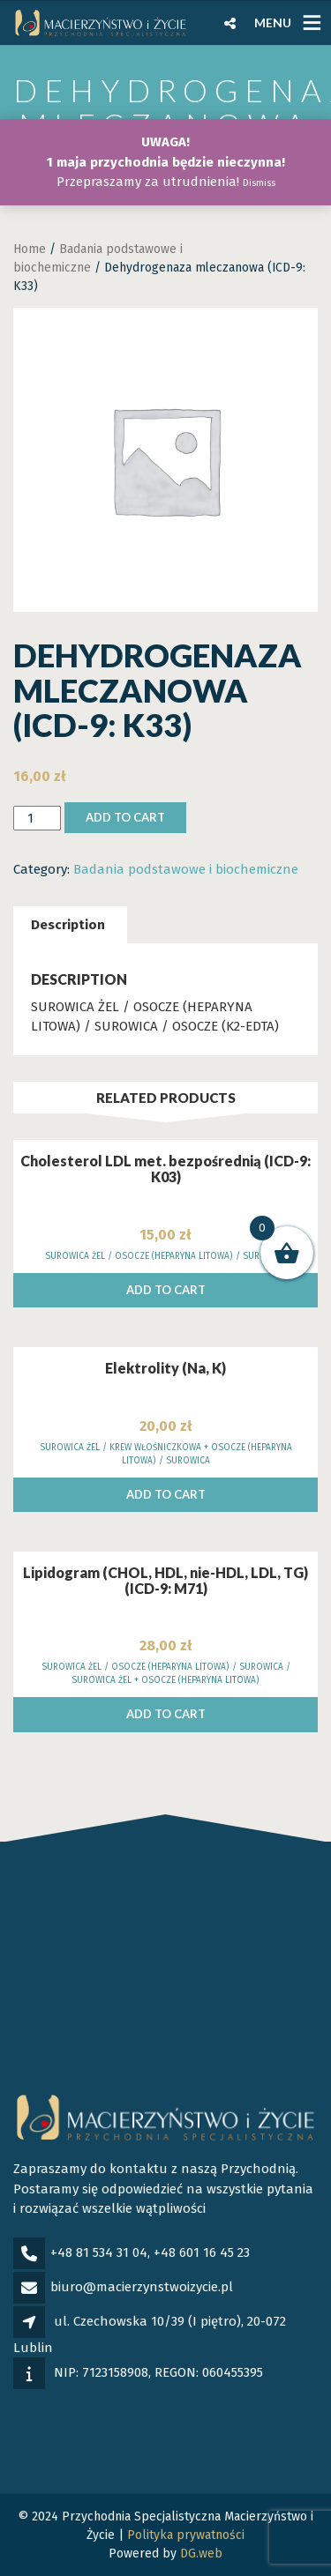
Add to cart (125, 817)
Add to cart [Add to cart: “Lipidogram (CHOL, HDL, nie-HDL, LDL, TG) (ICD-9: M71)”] (166, 1714)
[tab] (68, 925)
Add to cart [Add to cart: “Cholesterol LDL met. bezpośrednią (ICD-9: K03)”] (166, 1290)
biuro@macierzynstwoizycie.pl (141, 2287)
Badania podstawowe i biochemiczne (185, 869)
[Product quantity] (37, 818)
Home (29, 249)
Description (68, 925)
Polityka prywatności (185, 2535)
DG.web (201, 2553)
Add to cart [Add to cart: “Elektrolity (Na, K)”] (166, 1494)
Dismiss (259, 183)
